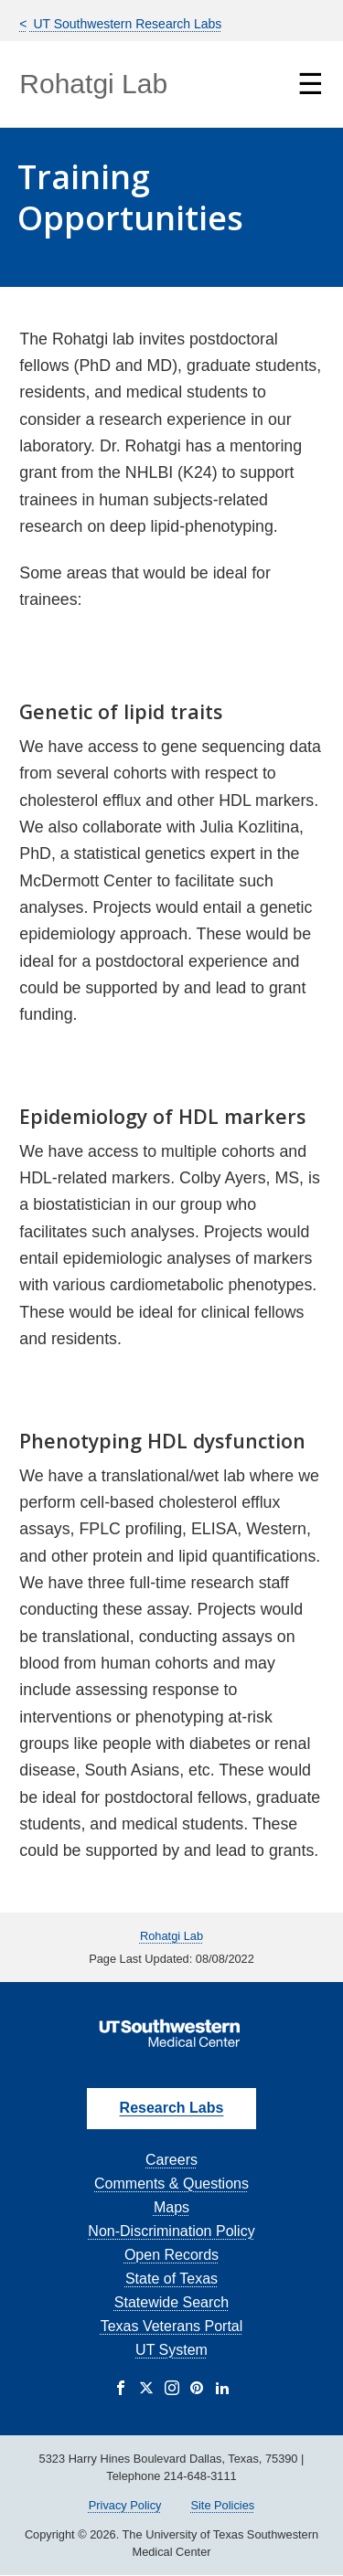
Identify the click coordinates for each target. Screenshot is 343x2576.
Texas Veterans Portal (172, 2326)
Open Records (171, 2255)
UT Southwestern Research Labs (126, 23)
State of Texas (171, 2278)
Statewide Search (171, 2302)
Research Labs (172, 2107)
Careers (171, 2160)
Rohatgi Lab (93, 84)
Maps (171, 2207)
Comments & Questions (171, 2183)
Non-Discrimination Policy (171, 2231)
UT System (171, 2350)
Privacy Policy (125, 2505)
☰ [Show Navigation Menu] (310, 84)
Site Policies (222, 2505)
